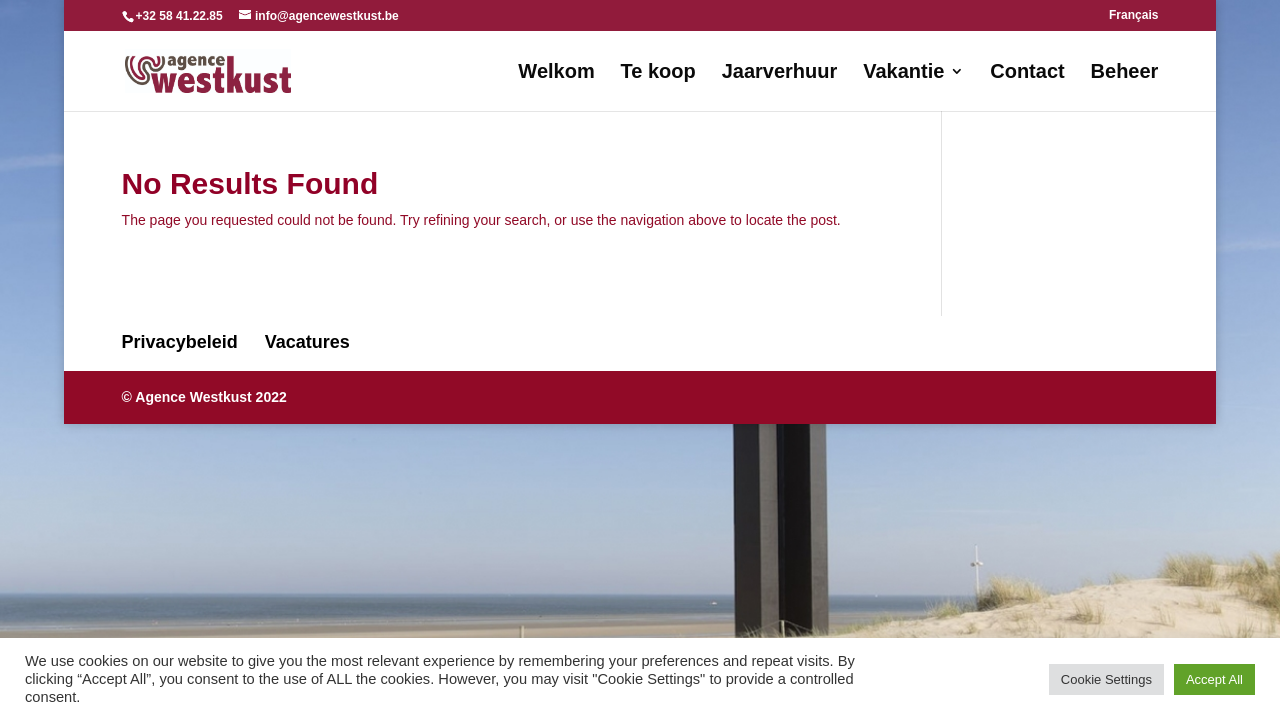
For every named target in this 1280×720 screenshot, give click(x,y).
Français (1133, 15)
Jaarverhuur (780, 73)
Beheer (1125, 73)
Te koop (658, 73)
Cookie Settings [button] (1106, 679)
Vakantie (903, 73)
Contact (1027, 73)
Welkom (556, 73)
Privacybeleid (180, 342)
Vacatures (307, 342)
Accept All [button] (1214, 679)
